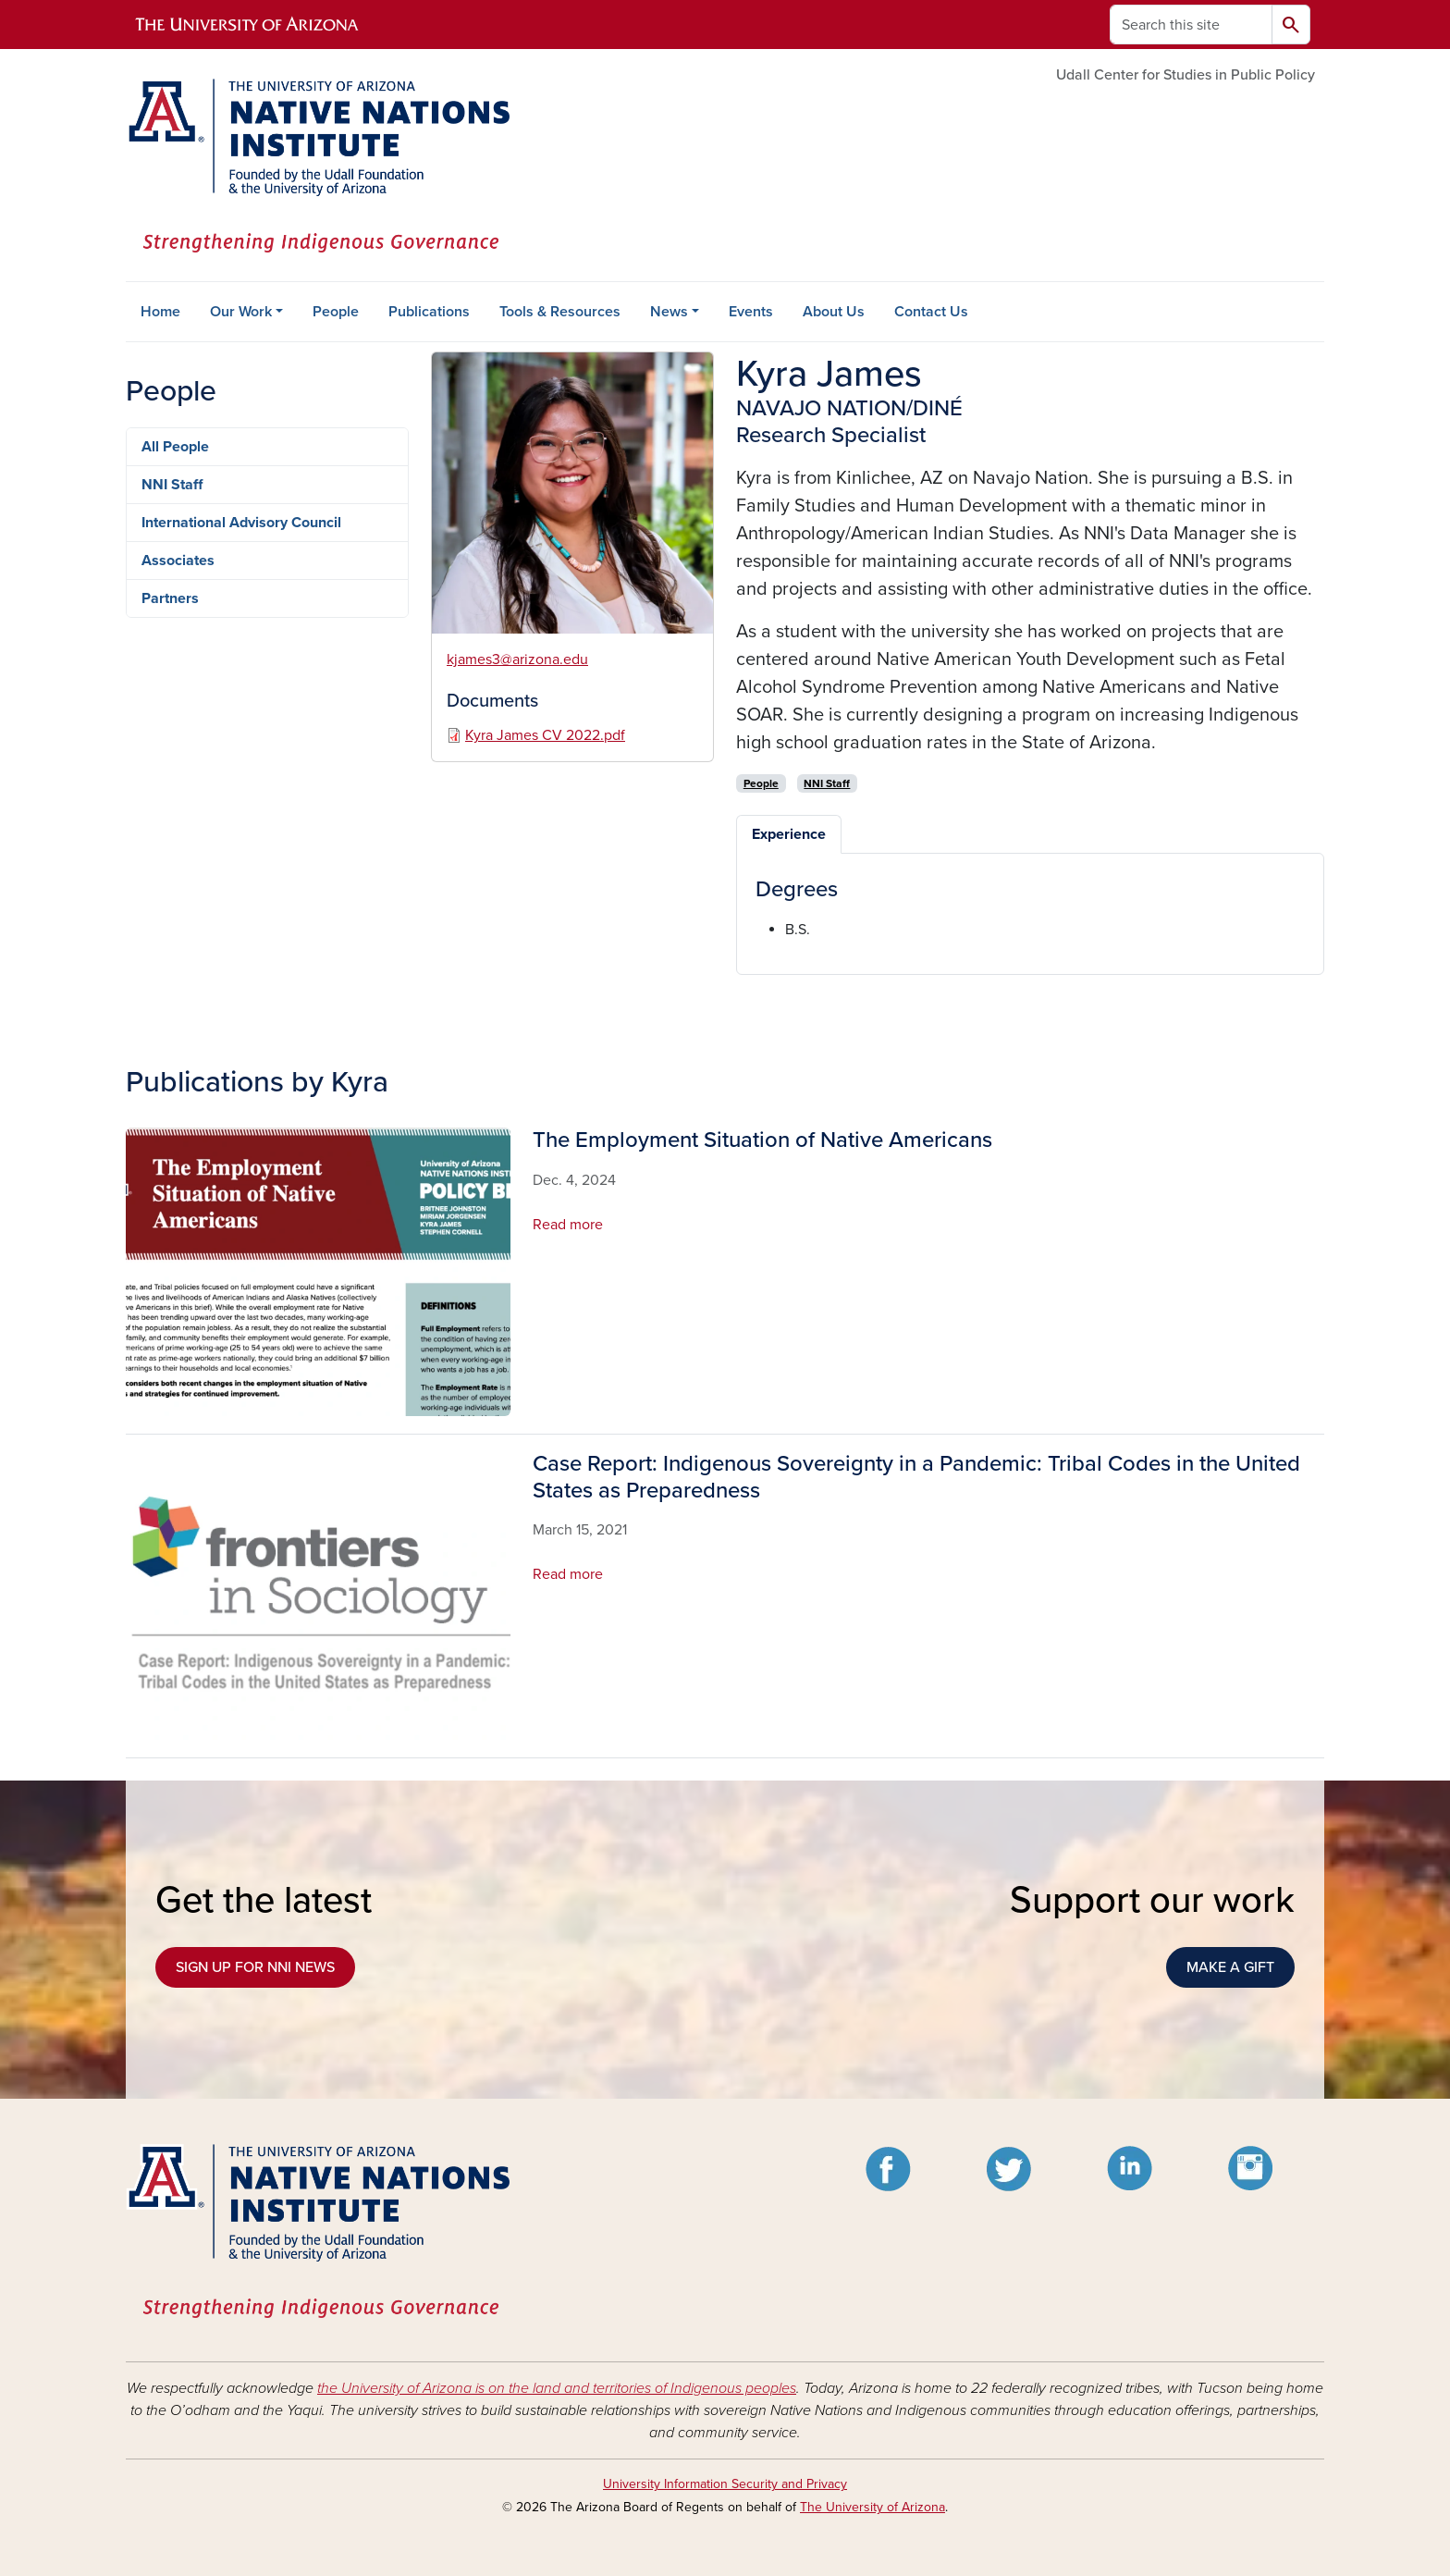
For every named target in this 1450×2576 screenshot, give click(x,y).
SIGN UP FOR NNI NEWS (255, 1967)
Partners (170, 598)
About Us (834, 311)
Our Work (241, 311)
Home (160, 311)
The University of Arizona (872, 2507)
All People (175, 447)
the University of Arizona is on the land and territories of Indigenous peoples (556, 2388)
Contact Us (931, 311)
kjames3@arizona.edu (517, 659)
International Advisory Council (241, 522)
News (669, 311)
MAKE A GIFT (1230, 1967)
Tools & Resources (560, 311)
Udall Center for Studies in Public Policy (1185, 75)
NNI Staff (172, 484)
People (336, 311)
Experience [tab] (789, 834)
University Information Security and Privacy (725, 2484)
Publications (429, 311)
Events (751, 311)
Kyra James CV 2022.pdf (545, 735)
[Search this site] (1191, 24)
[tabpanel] (1030, 909)
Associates (178, 560)
